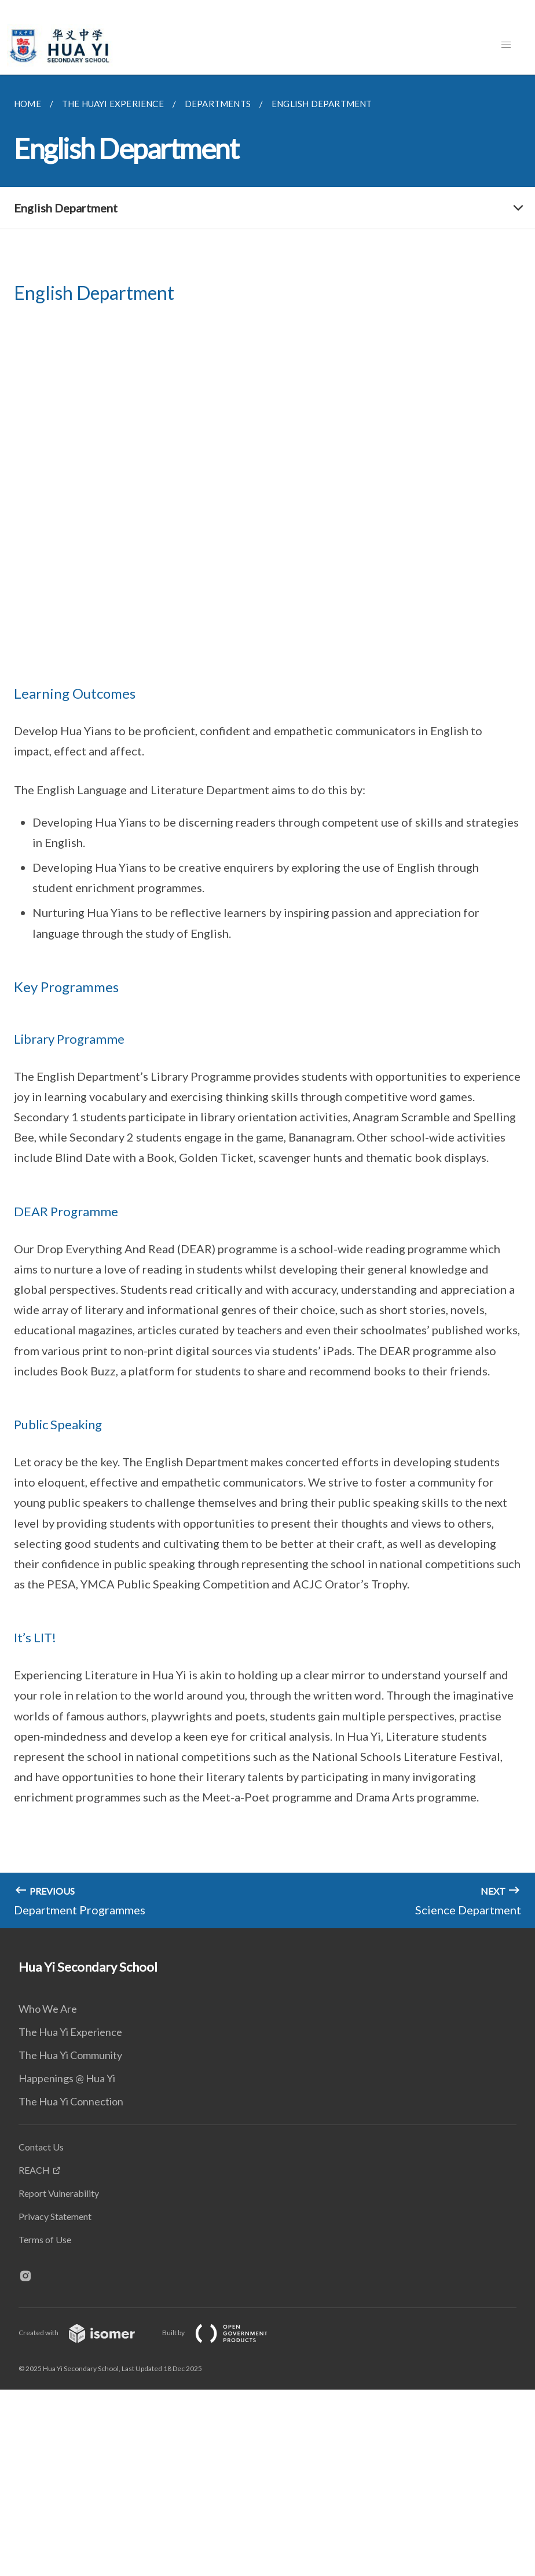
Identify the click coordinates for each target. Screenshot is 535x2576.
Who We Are (48, 2008)
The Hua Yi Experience (70, 2031)
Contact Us (41, 2146)
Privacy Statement (55, 2216)
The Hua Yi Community (70, 2055)
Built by (224, 2332)
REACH (34, 2169)
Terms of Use (45, 2239)
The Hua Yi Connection (71, 2101)
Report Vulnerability (59, 2193)
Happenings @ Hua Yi (67, 2078)
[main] (267, 1001)
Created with (86, 2332)
